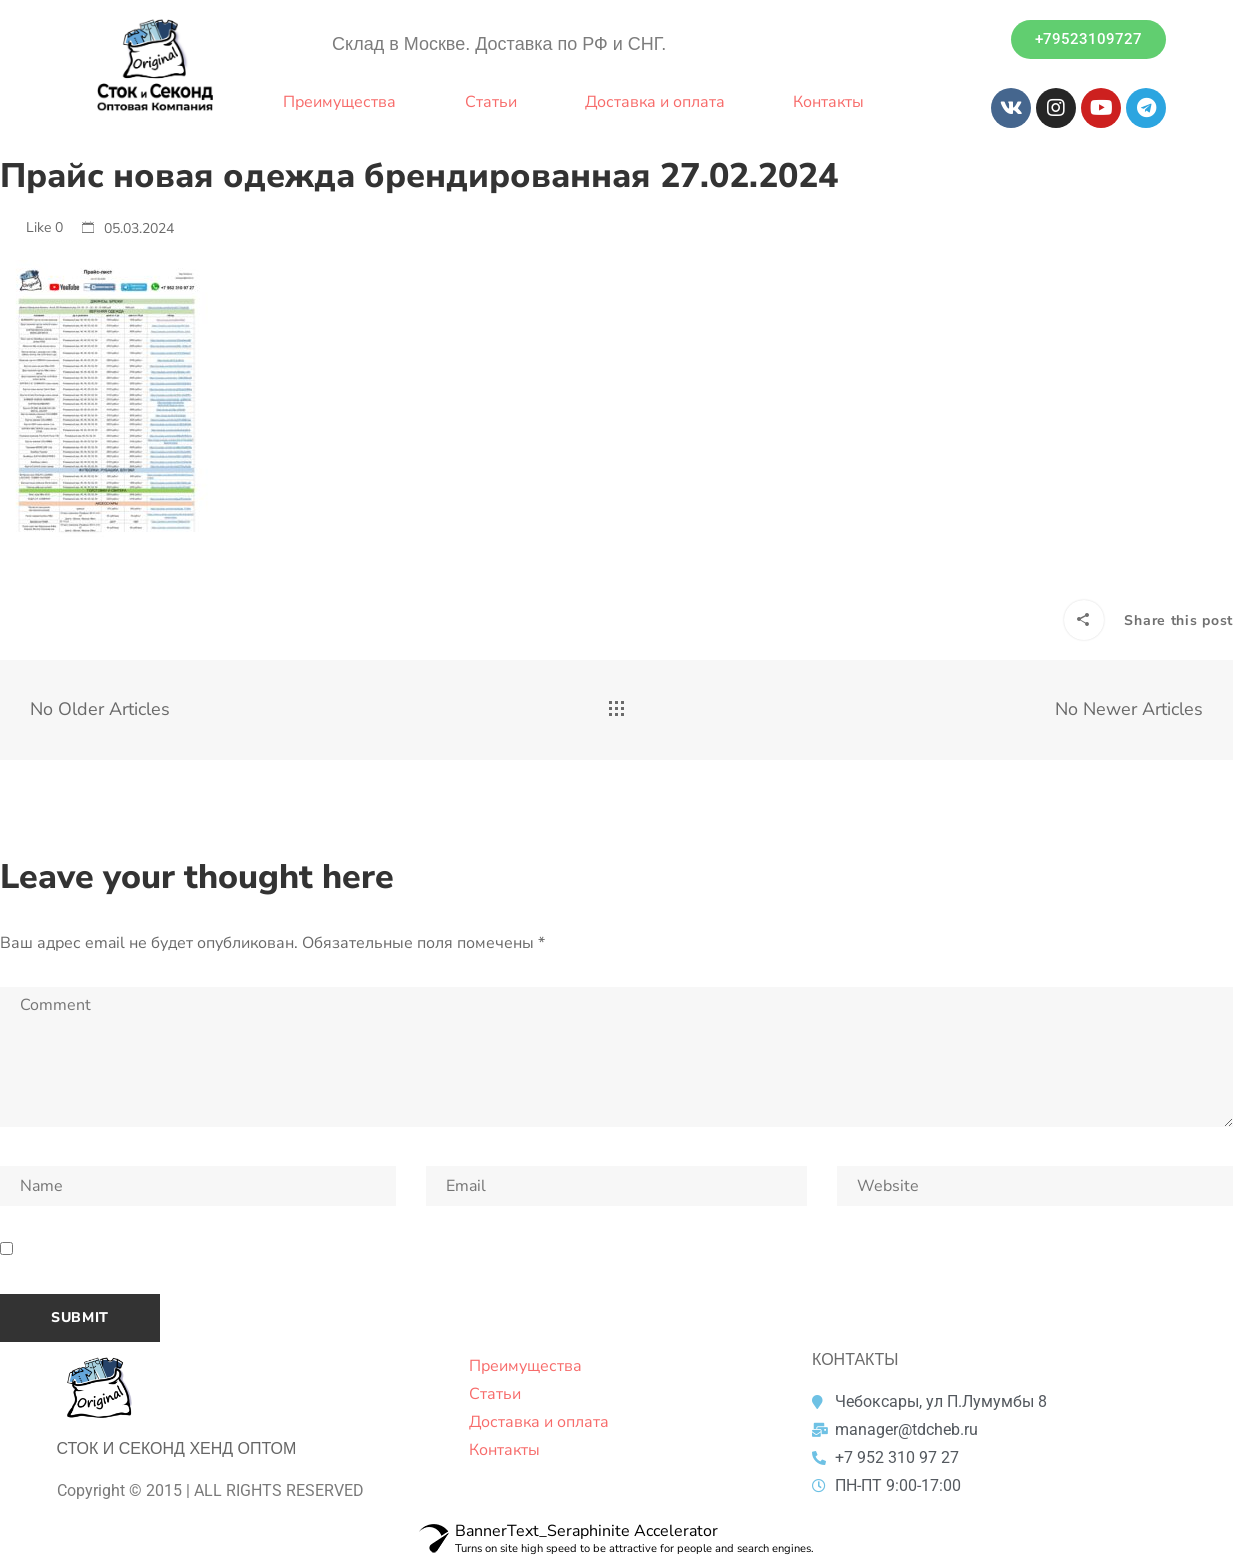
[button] (1088, 39)
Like (31, 227)
